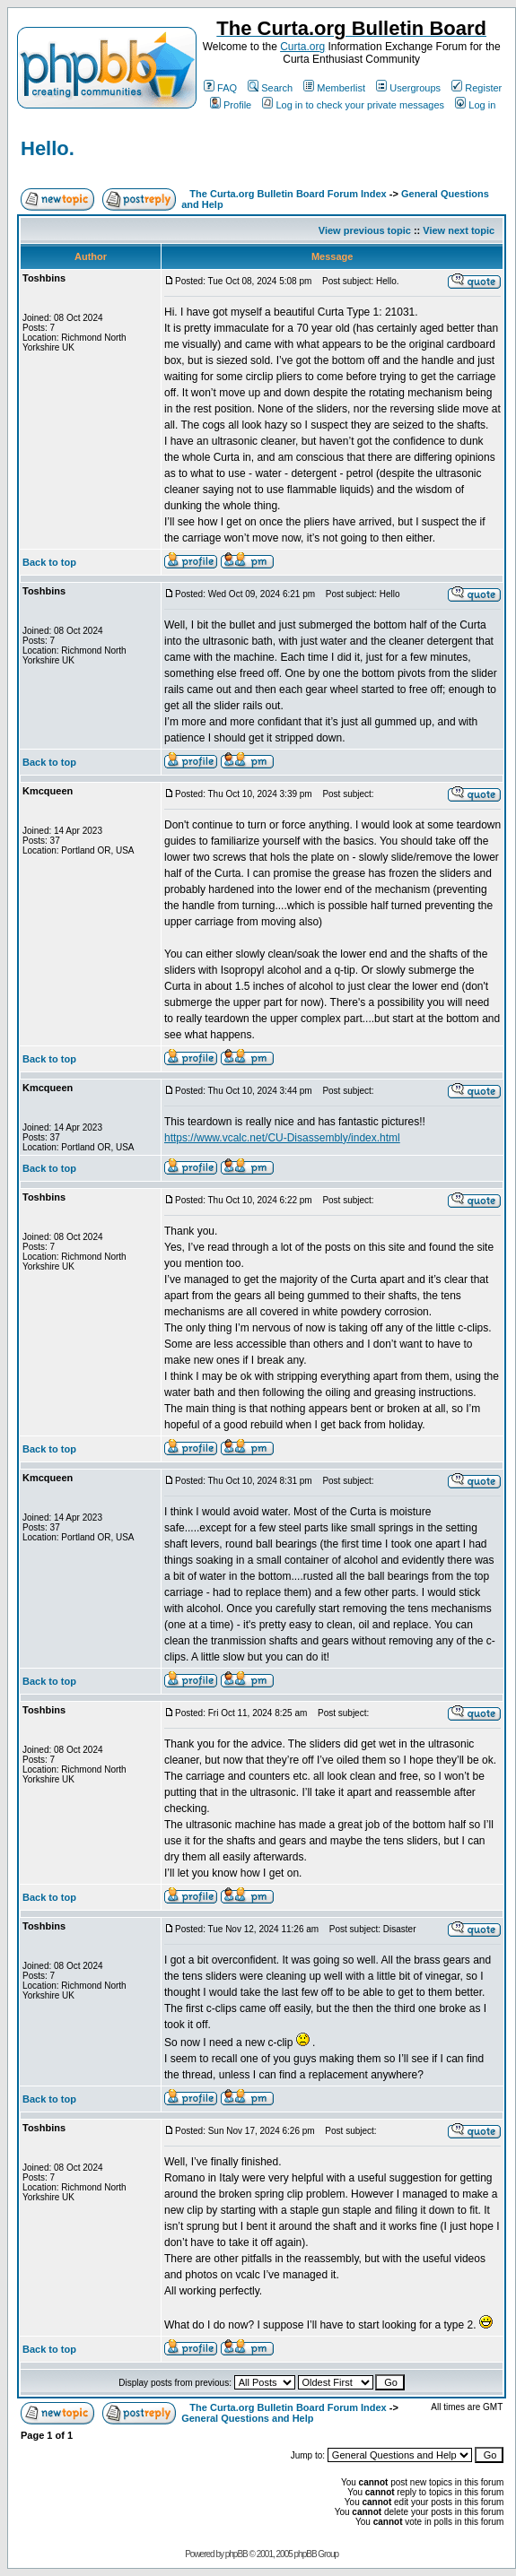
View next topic (458, 230)
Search (270, 87)
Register (476, 87)
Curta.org (302, 46)
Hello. (47, 148)
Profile (230, 105)
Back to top (49, 562)
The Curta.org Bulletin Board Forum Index (287, 193)
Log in (475, 105)
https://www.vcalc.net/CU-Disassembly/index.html (282, 1138)
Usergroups (408, 87)
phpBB (236, 2554)
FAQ (220, 87)
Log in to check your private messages (353, 105)
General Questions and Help (247, 2418)
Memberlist (334, 87)
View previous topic (365, 230)
